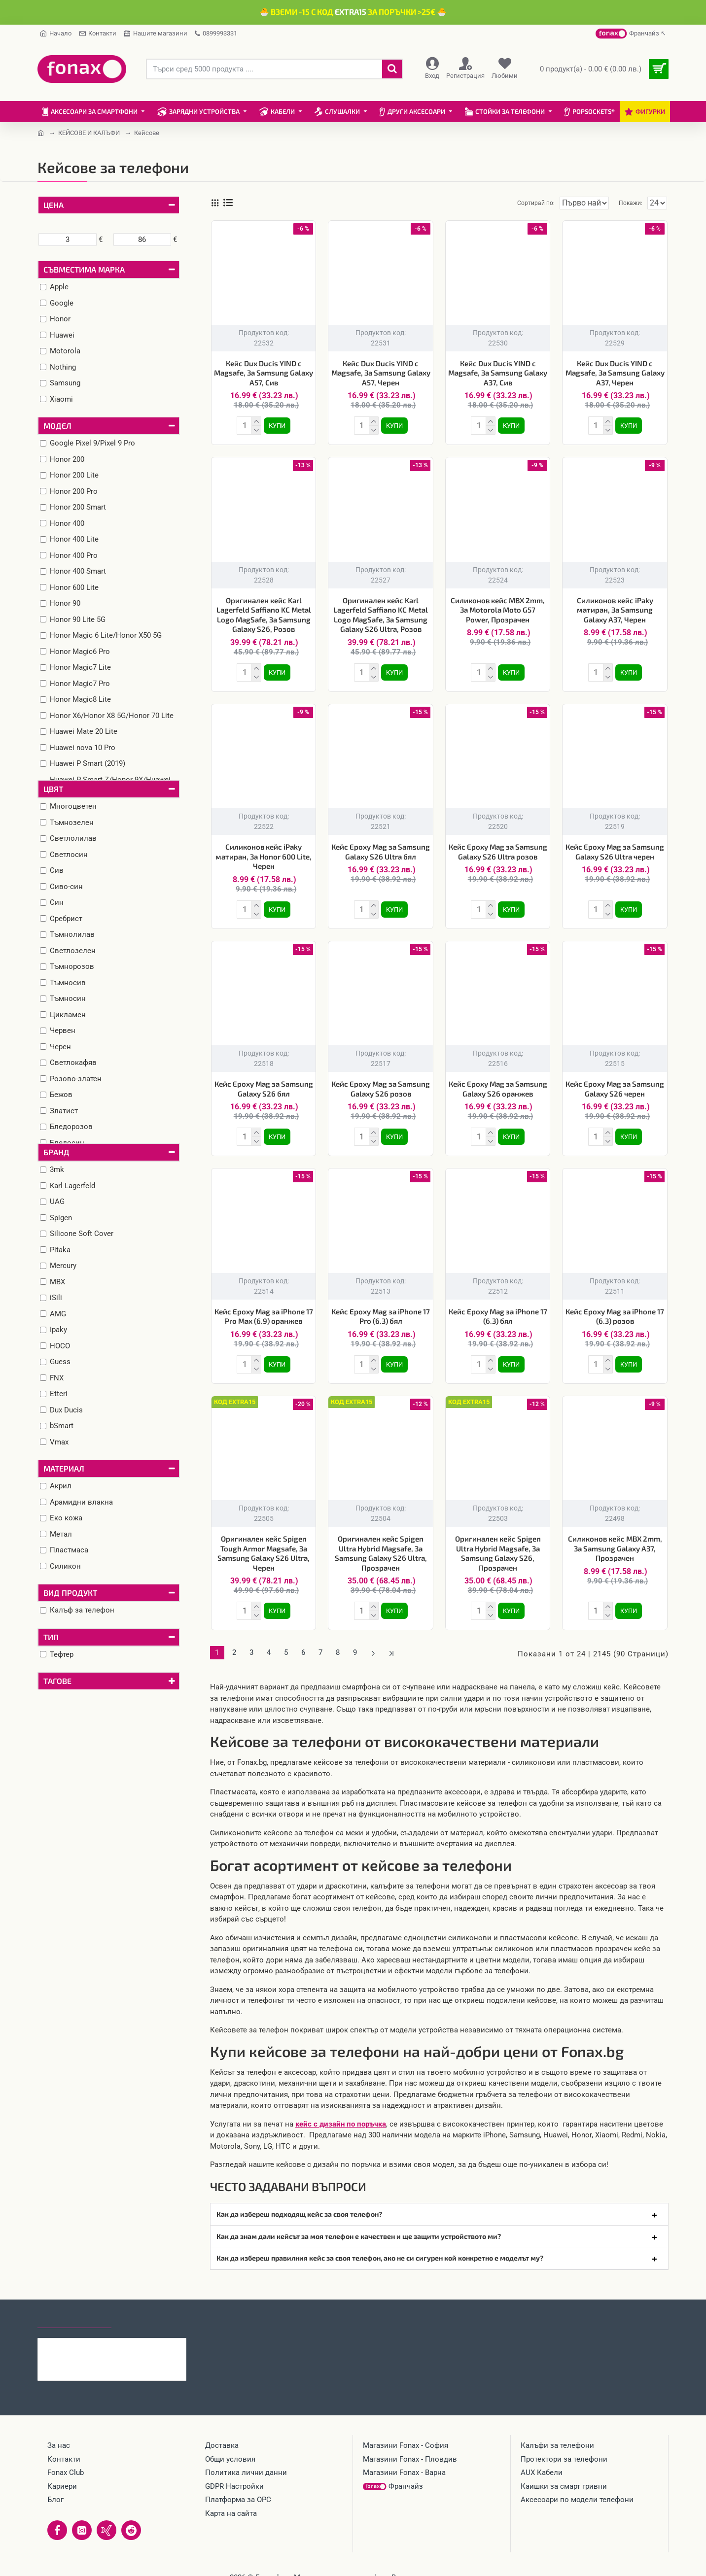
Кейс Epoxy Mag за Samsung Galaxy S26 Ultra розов (498, 847)
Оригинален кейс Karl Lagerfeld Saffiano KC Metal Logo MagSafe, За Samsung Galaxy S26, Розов (263, 613)
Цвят (53, 788)
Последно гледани (74, 2304)
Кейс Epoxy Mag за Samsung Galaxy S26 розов (380, 1082)
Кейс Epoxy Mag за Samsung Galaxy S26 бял (263, 1082)
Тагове (57, 1680)
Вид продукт (70, 1592)
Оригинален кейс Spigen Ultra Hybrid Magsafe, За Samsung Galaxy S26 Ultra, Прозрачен (381, 1543)
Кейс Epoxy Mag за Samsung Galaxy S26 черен (614, 1082)
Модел (57, 425)
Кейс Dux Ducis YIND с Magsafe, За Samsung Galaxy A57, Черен (380, 373)
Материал (63, 1468)
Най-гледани (147, 2304)
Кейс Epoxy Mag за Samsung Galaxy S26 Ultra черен (614, 847)
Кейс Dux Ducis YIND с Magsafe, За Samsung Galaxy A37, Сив (497, 373)
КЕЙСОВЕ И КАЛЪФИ (89, 133)
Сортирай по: (519, 203)
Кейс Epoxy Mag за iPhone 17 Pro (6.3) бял (380, 1308)
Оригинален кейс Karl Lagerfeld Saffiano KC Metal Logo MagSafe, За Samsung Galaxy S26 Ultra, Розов (380, 613)
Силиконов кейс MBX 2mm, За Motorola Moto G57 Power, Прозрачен (498, 608)
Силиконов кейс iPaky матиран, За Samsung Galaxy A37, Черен (615, 608)
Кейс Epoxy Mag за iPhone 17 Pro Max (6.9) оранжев (263, 1308)
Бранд (56, 1152)
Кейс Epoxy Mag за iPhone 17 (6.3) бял (498, 1308)
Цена (53, 204)
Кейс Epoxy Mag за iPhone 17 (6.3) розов (614, 1308)
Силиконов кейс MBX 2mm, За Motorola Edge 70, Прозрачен (131, 2332)
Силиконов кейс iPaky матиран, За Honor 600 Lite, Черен (263, 852)
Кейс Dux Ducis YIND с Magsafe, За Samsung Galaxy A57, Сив (263, 373)
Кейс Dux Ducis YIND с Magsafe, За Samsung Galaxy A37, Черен (615, 373)
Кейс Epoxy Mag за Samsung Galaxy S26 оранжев (498, 1082)
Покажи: (632, 203)
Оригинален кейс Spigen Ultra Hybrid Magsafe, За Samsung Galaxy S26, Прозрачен (498, 1543)
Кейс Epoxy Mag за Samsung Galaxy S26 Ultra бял (380, 847)
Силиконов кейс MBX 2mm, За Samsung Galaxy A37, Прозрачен (615, 1538)
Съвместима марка (84, 269)
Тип (51, 1637)
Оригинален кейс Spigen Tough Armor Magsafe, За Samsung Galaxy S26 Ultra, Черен (263, 1543)
